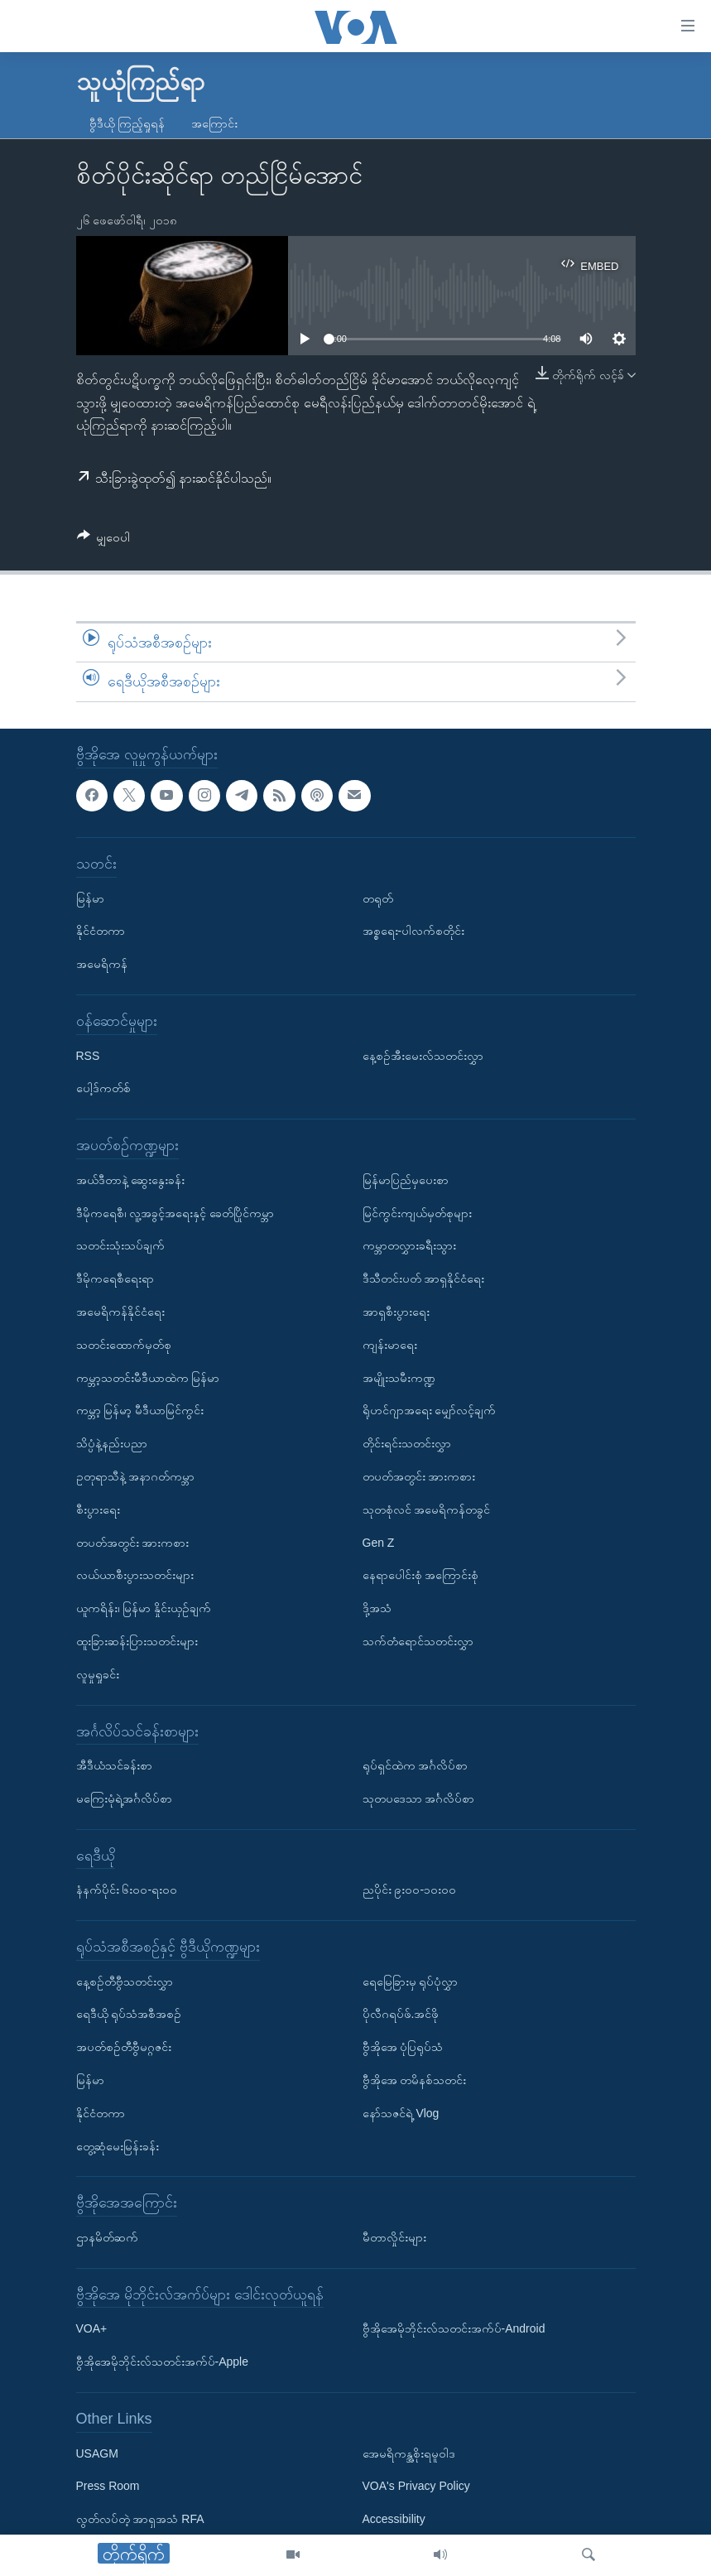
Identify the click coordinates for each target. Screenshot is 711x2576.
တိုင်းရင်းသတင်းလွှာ (407, 1443)
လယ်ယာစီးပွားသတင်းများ (135, 1575)
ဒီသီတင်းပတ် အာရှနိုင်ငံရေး (424, 1278)
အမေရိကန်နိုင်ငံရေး (120, 1311)
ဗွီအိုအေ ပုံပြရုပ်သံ (403, 2047)
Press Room (108, 2485)
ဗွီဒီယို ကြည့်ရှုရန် (127, 123)
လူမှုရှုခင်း (97, 1674)
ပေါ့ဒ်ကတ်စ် (103, 1088)
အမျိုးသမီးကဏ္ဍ (399, 1377)
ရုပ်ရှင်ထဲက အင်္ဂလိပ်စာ (415, 1765)
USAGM (97, 2453)
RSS (88, 1055)
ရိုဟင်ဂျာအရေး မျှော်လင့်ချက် (430, 1410)
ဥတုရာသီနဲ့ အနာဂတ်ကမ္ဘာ (135, 1476)
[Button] (104, 540)
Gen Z (379, 1542)
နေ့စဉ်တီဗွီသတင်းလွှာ (124, 1981)
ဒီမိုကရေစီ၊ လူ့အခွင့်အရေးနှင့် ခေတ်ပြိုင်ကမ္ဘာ (175, 1213)
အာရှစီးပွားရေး (396, 1311)
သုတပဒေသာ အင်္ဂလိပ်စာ (419, 1798)
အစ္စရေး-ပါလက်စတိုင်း (414, 930)
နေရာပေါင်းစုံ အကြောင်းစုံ (421, 1575)
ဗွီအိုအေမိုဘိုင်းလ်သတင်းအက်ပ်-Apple (162, 2361)
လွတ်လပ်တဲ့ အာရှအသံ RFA (140, 2518)
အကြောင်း (214, 123)
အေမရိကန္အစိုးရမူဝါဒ (409, 2453)
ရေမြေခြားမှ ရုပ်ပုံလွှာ (411, 1981)
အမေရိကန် (101, 963)
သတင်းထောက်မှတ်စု (123, 1344)
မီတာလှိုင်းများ (394, 2237)
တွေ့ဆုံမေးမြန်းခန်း (117, 2146)
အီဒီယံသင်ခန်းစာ (114, 1765)
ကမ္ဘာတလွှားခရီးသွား (409, 1245)
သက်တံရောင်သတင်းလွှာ (418, 1641)
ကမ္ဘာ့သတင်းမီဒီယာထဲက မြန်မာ (148, 1377)
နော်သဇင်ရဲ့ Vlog (401, 2113)
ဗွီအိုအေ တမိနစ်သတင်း (415, 2080)
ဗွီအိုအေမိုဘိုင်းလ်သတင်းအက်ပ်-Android (454, 2329)
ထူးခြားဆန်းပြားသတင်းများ (137, 1641)
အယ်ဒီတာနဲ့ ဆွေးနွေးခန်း (130, 1180)
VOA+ (92, 2329)
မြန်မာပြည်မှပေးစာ (406, 1180)
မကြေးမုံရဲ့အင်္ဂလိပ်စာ (124, 1798)
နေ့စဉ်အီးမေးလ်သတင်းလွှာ (423, 1055)
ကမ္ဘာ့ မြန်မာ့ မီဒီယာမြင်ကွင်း (140, 1410)
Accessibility (394, 2518)
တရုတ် (378, 898)
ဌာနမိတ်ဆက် (107, 2237)
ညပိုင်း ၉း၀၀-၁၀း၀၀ (410, 1889)
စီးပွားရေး (98, 1509)
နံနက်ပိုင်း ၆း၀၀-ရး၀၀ (127, 1889)
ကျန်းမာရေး (390, 1344)
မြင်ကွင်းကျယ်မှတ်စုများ (417, 1213)
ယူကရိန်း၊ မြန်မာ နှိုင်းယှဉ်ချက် (144, 1608)
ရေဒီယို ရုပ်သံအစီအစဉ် (129, 2014)
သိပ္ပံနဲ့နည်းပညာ (111, 1443)
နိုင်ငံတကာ (100, 930)
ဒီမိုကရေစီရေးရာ (115, 1278)
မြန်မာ (90, 898)
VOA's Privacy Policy (416, 2485)
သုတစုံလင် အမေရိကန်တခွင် (427, 1509)
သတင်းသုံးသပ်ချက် (120, 1245)
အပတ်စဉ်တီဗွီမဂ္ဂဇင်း (123, 2047)
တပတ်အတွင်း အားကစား (133, 1542)
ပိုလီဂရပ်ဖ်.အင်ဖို (401, 2014)
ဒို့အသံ (377, 1608)
